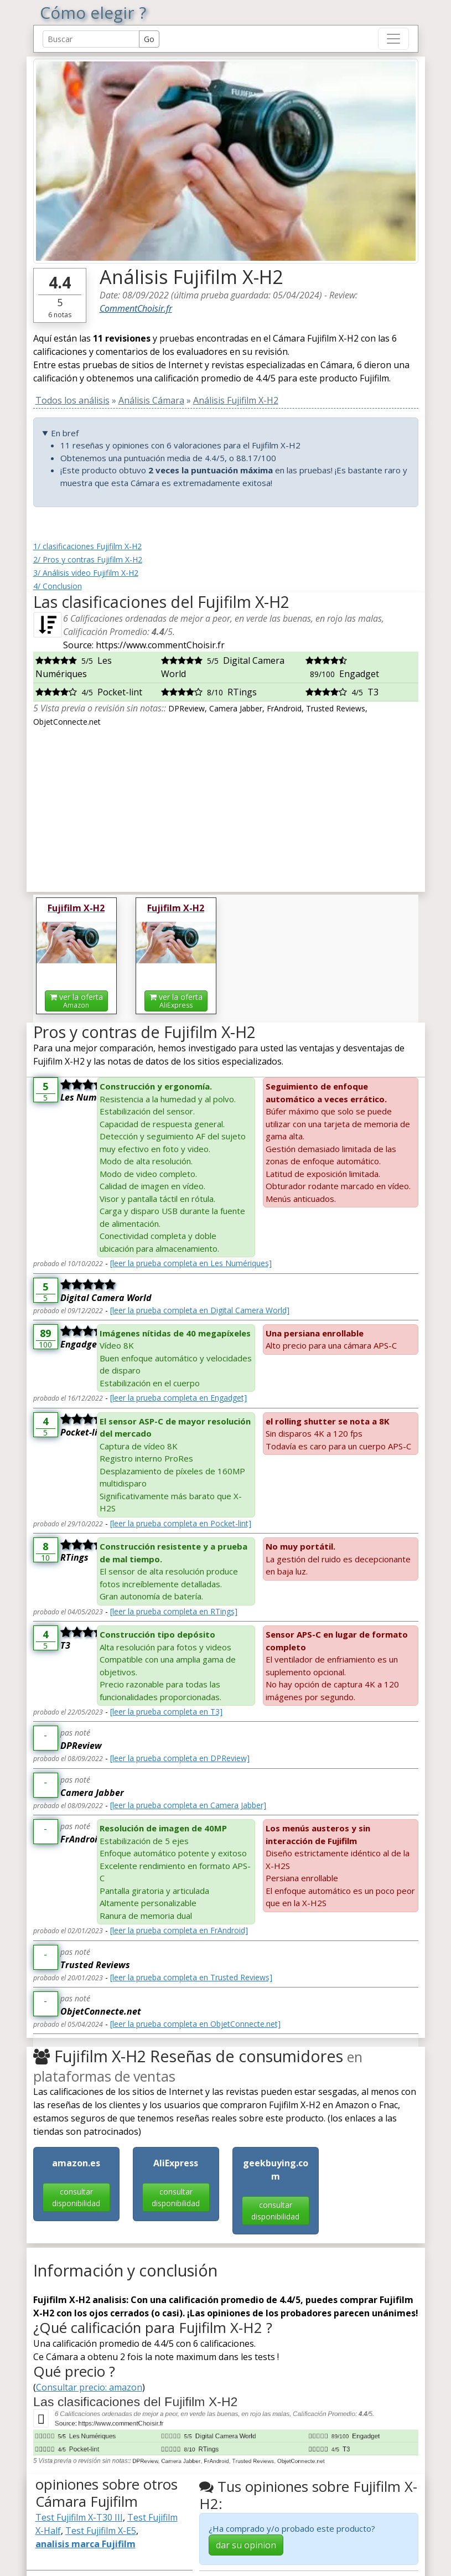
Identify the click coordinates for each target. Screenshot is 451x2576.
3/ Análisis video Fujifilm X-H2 (85, 572)
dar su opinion (246, 2545)
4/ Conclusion (57, 586)
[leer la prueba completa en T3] (166, 1711)
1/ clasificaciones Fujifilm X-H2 (87, 546)
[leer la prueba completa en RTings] (173, 1611)
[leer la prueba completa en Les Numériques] (191, 1263)
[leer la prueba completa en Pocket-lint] (180, 1523)
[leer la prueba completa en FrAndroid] (179, 1930)
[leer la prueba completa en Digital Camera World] (199, 1310)
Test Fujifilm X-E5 (100, 2531)
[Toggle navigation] (393, 39)
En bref (65, 432)
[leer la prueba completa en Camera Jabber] (188, 1805)
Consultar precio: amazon (89, 2387)
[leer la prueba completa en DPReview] (180, 1758)
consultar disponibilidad (76, 2197)
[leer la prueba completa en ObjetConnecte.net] (195, 2024)
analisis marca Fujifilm (85, 2544)
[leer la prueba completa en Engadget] (178, 1397)
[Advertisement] (225, 805)
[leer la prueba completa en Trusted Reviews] (191, 1977)
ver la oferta (76, 1001)
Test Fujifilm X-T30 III (79, 2517)
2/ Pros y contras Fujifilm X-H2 (87, 559)
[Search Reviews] (91, 39)
